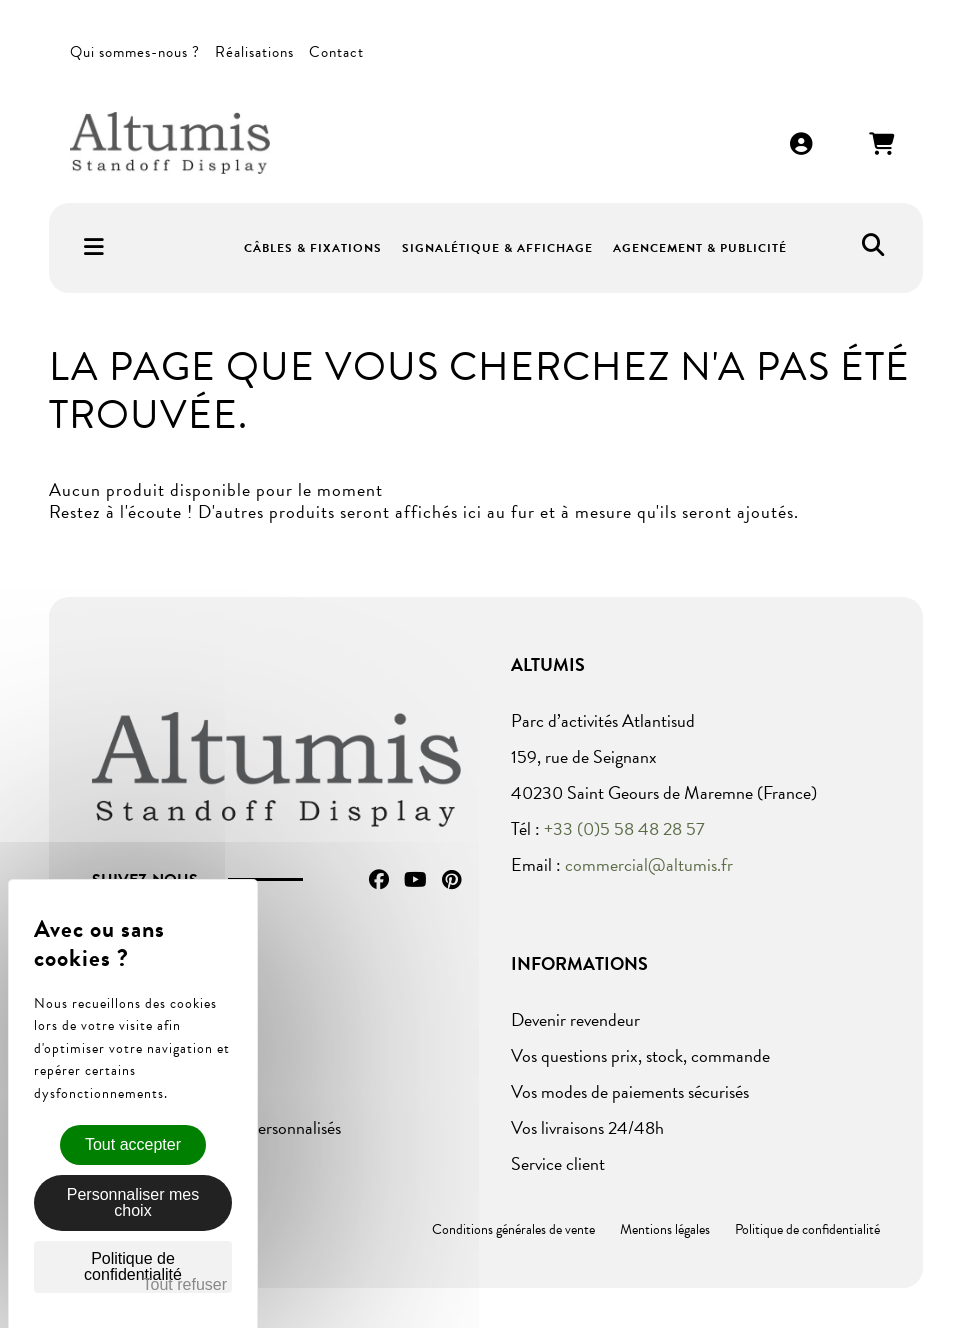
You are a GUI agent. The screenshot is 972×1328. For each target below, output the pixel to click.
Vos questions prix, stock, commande (640, 1055)
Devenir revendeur (575, 1019)
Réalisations (254, 52)
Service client (558, 1163)
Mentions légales (665, 1229)
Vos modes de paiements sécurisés (630, 1091)
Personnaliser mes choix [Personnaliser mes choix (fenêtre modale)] (133, 1202)
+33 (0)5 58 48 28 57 (624, 828)
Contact (336, 52)
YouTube (415, 880)
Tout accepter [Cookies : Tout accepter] (133, 1144)
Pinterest (451, 880)
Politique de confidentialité (807, 1229)
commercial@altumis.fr (649, 864)
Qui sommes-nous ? (135, 52)
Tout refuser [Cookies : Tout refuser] (185, 1284)
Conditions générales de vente (513, 1229)
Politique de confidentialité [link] (133, 1266)
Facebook (379, 880)
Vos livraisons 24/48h (587, 1127)
